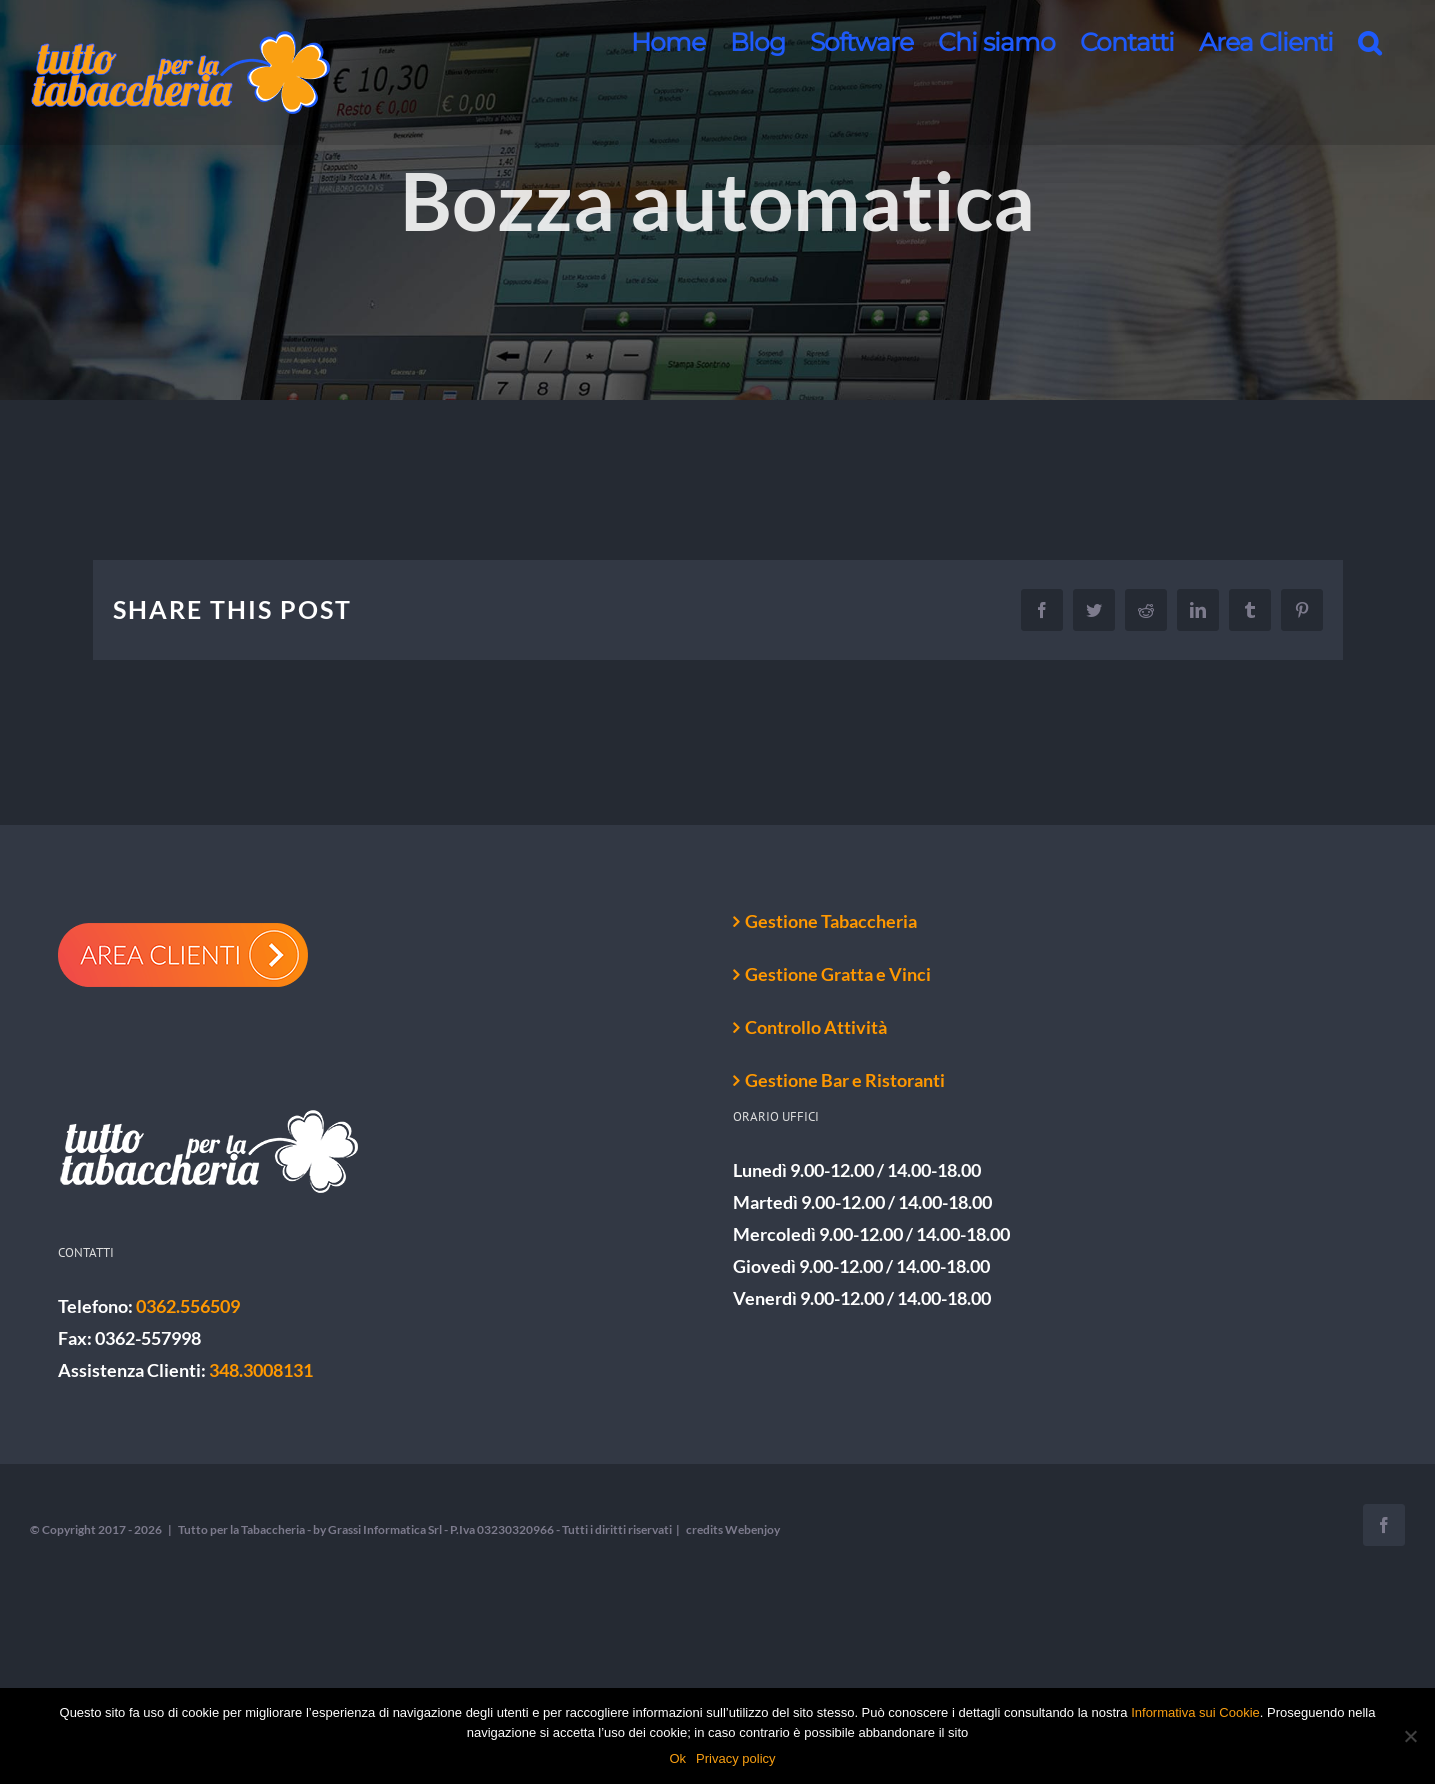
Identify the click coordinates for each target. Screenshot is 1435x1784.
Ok (677, 1758)
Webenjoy (752, 1529)
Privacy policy (735, 1758)
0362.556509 (188, 1306)
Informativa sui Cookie (1195, 1712)
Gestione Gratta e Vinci (838, 974)
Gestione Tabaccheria (831, 921)
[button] (1369, 42)
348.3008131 (261, 1370)
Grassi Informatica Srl (385, 1529)
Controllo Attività (816, 1027)
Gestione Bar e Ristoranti (845, 1080)
